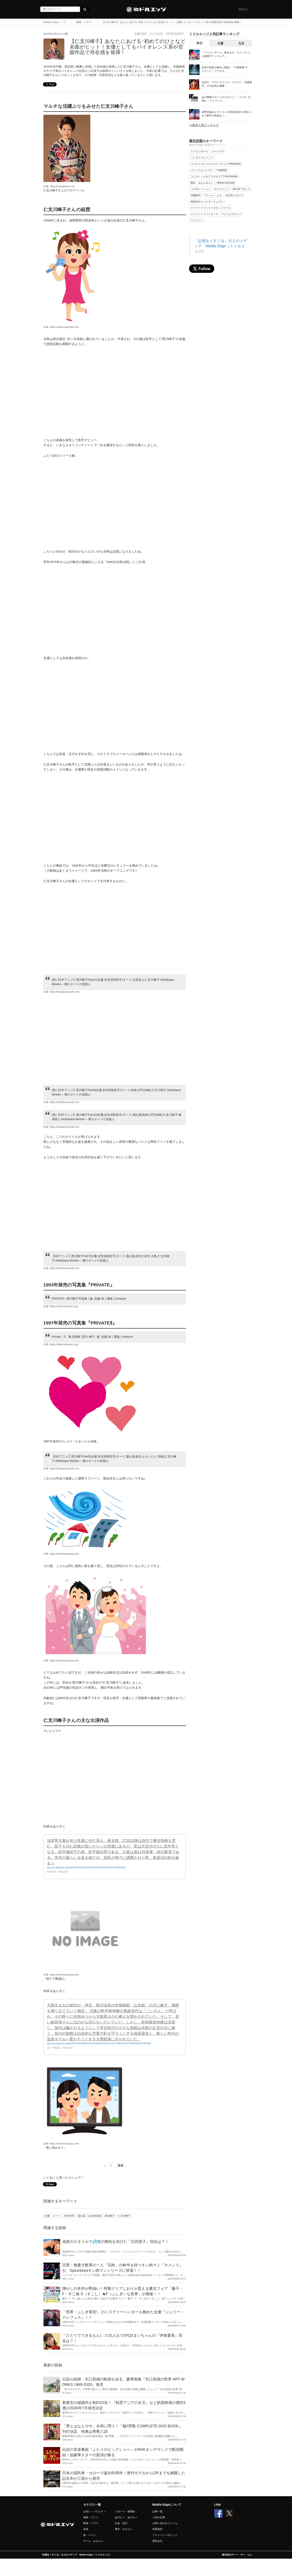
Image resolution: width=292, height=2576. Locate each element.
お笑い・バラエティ (94, 2511)
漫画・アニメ (90, 2517)
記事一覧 (157, 2511)
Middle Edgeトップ (54, 22)
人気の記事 (158, 2517)
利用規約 (157, 2529)
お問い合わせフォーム (165, 2523)
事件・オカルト (123, 2529)
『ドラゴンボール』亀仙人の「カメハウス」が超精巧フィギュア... (227, 54)
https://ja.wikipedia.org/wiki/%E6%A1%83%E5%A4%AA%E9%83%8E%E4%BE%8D (86, 1867)
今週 (220, 43)
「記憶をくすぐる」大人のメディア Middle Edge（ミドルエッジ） (220, 246)
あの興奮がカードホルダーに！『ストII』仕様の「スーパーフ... (226, 99)
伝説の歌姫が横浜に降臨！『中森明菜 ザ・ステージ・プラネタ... (226, 69)
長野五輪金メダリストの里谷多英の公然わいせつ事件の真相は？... (227, 114)
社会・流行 (121, 2523)
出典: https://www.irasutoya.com (61, 327)
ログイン (244, 9)
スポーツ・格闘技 (125, 2511)
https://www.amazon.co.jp (64, 1306)
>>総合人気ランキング (204, 125)
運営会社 (157, 2541)
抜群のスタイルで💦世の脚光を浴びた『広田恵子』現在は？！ (115, 2242)
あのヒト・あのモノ (126, 2517)
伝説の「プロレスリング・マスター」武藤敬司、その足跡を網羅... (227, 84)
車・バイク (89, 2535)
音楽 (85, 2529)
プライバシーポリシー (165, 2535)
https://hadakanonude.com (64, 991)
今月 (241, 43)
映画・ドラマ (83, 22)
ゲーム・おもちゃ (93, 2541)
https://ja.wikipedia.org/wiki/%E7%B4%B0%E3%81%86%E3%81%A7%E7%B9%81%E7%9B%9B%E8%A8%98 (99, 2043)
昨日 (199, 43)
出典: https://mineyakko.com (59, 186)
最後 (120, 2165)
